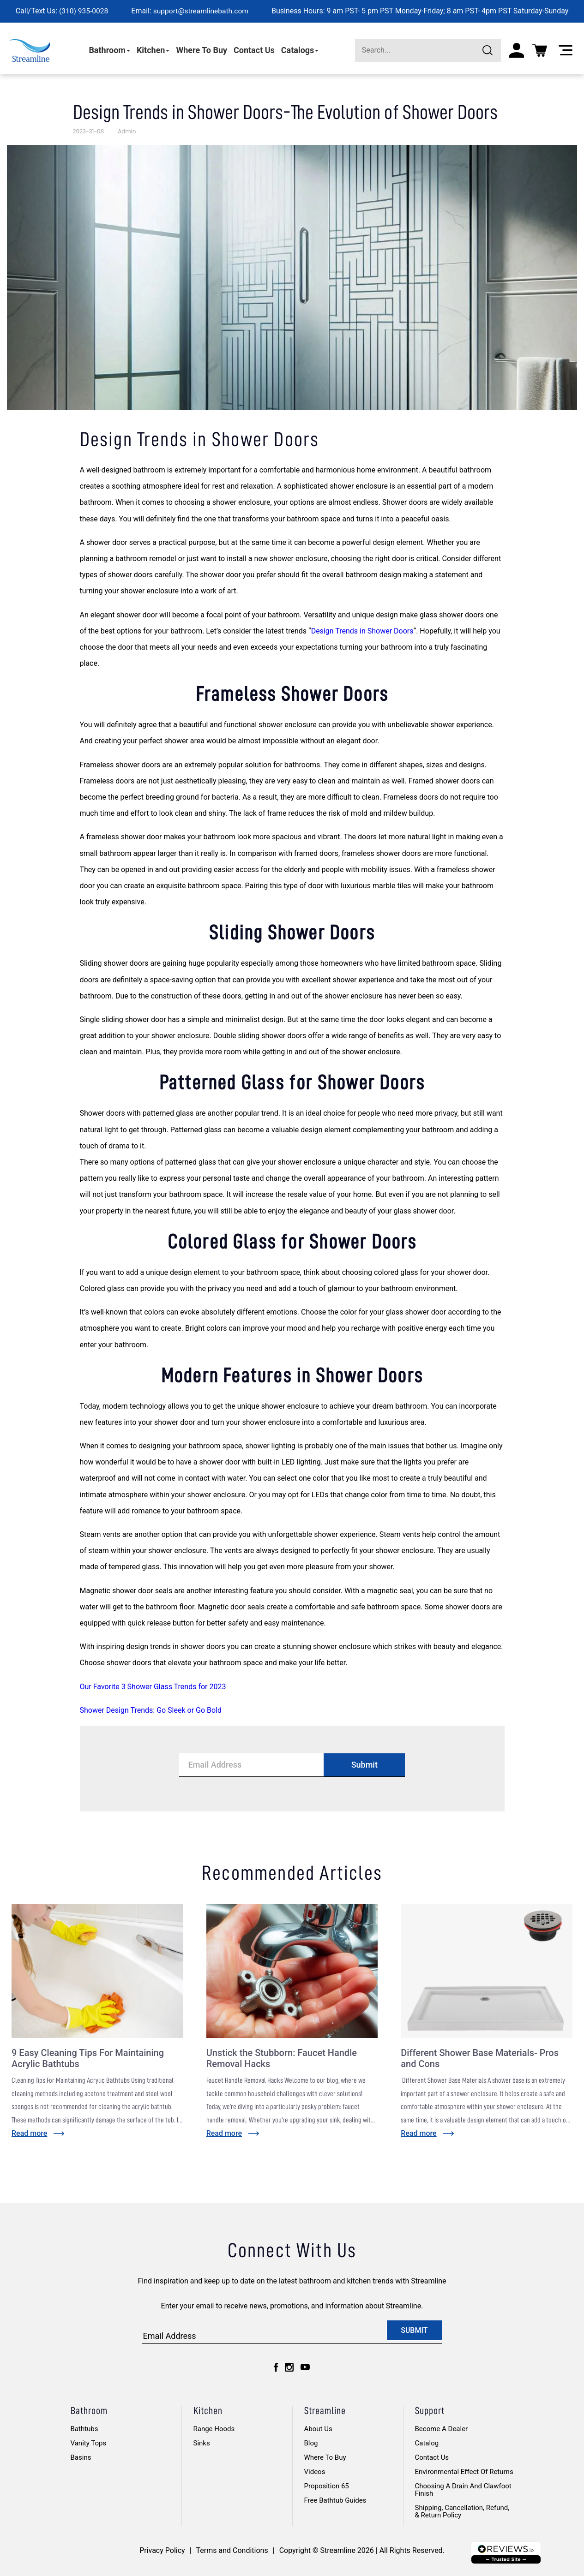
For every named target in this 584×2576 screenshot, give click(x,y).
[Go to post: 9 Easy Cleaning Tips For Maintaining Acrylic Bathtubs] (97, 1971)
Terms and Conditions (232, 2550)
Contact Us (254, 50)
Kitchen (153, 50)
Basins (81, 2457)
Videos (314, 2472)
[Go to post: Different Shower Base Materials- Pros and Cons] (486, 1971)
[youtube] (305, 2366)
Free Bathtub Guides (335, 2500)
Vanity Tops (89, 2443)
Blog (311, 2443)
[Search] (428, 50)
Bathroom (109, 50)
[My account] (517, 50)
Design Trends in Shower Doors (362, 631)
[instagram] (289, 2366)
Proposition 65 (326, 2486)
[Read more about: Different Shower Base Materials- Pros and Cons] (427, 2133)
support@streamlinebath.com (201, 10)
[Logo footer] (506, 2552)
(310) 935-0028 (82, 10)
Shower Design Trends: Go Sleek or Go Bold (151, 1710)
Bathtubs (84, 2429)
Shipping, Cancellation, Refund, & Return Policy (462, 2511)
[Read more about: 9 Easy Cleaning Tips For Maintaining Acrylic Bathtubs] (38, 2133)
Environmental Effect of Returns (464, 2472)
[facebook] (276, 2366)
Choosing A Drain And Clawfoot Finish (463, 2490)
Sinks (201, 2443)
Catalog (427, 2443)
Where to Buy (325, 2457)
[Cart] (539, 50)
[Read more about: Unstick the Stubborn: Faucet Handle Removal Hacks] (232, 2133)
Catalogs (300, 50)
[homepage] (30, 50)
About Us (318, 2429)
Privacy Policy (162, 2550)
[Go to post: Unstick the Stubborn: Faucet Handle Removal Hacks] (292, 1971)
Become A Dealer (441, 2429)
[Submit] (490, 50)
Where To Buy (201, 50)
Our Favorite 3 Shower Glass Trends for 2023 (153, 1686)
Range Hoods (214, 2429)
